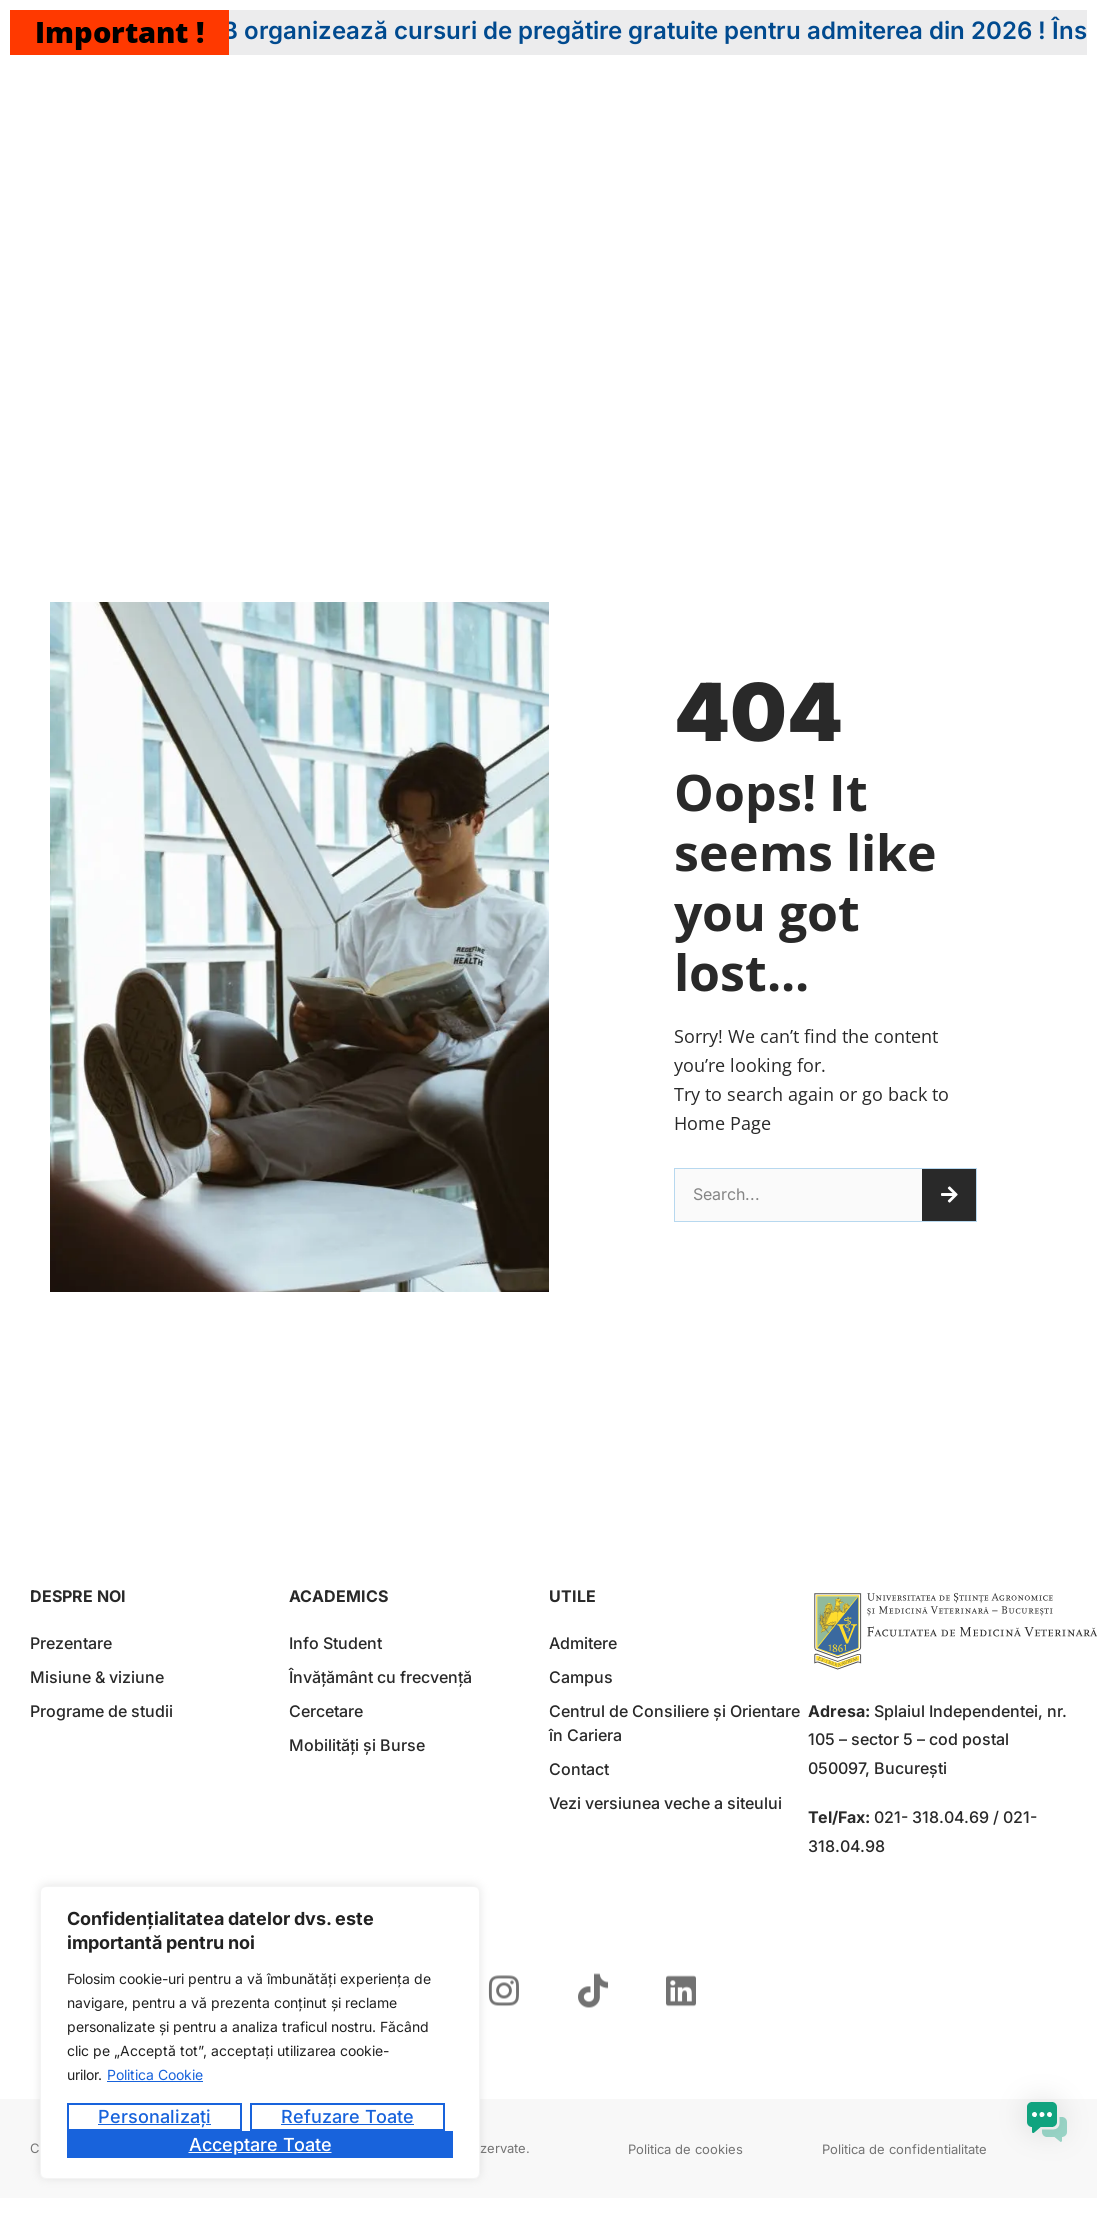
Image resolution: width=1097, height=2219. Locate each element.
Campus (581, 1677)
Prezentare (71, 1643)
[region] (260, 2032)
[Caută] (949, 1195)
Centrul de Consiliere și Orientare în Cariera (674, 1723)
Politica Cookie (155, 2074)
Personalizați (154, 2116)
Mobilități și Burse (357, 1745)
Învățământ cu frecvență (380, 1677)
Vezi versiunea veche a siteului (665, 1803)
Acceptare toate (260, 2144)
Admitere (583, 1643)
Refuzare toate (347, 2116)
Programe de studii (101, 1711)
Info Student (335, 1643)
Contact (579, 1769)
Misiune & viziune (97, 1677)
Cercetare (326, 1711)
